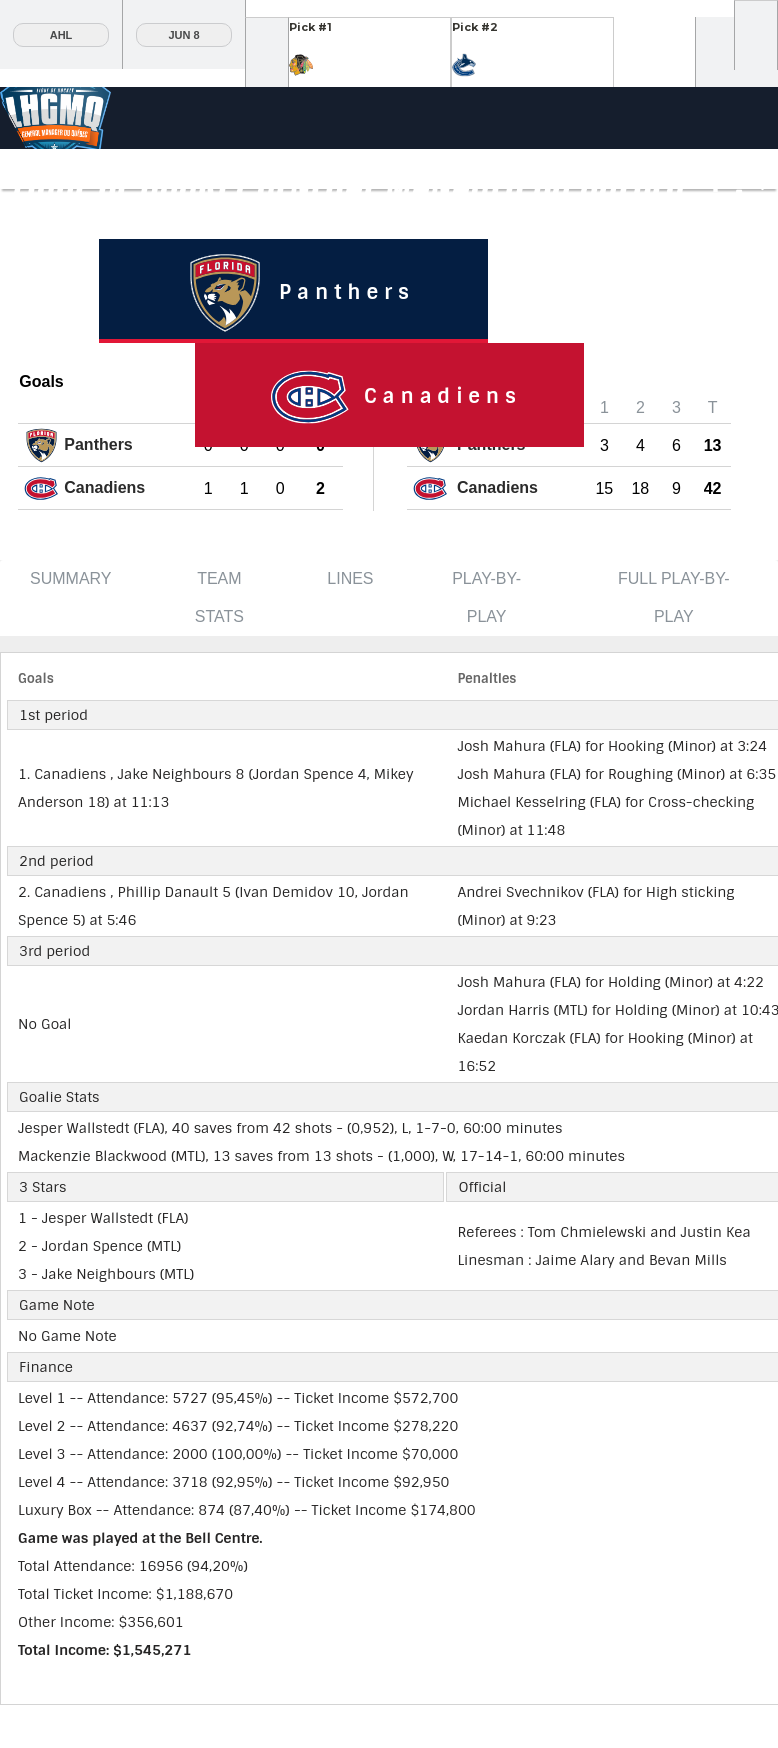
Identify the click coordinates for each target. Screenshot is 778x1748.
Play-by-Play (486, 597)
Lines (350, 578)
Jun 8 (183, 35)
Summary (71, 578)
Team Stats (219, 597)
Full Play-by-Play (674, 597)
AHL (61, 35)
